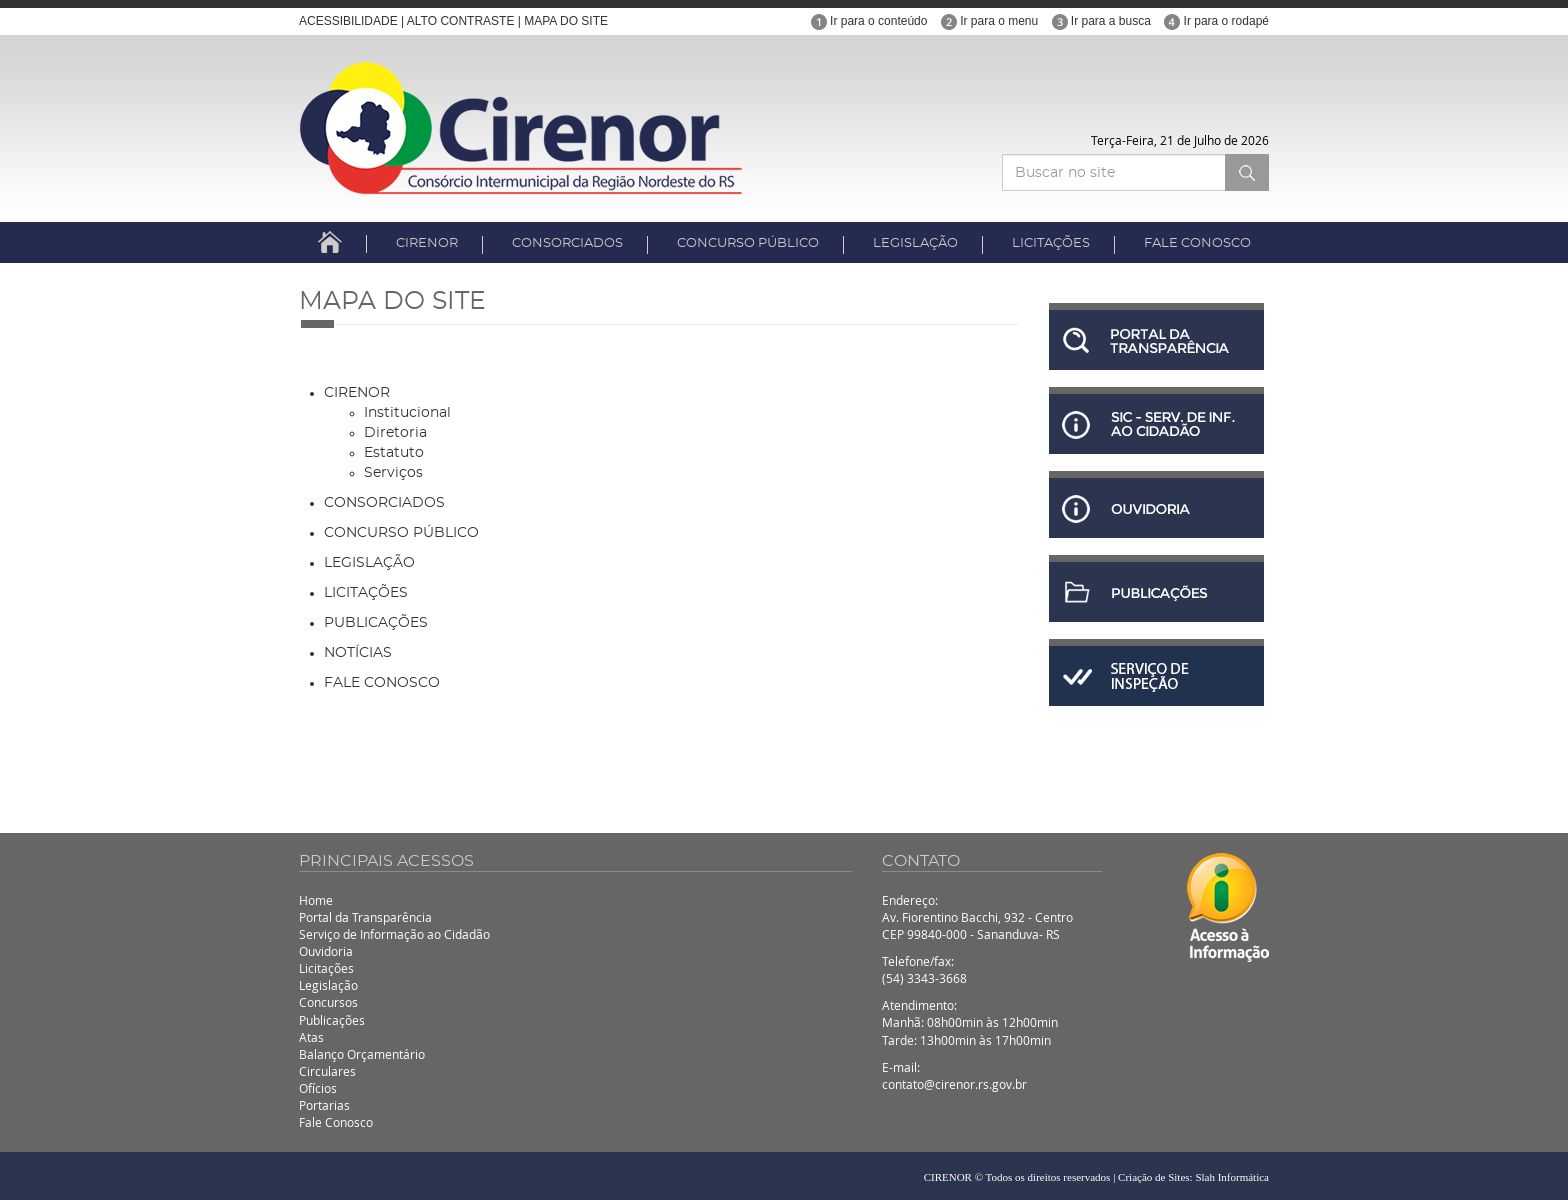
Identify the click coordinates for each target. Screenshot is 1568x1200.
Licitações (326, 968)
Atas (311, 1037)
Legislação (328, 985)
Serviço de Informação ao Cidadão (394, 934)
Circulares (327, 1071)
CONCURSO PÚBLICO (748, 243)
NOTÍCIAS (358, 653)
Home (316, 900)
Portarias (324, 1105)
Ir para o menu (989, 21)
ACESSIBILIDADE (348, 21)
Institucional (407, 413)
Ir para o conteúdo (869, 21)
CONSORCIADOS (567, 243)
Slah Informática (1232, 1177)
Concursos (328, 1002)
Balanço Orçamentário (362, 1054)
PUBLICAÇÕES (376, 623)
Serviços (393, 473)
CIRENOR (427, 243)
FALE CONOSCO (1197, 243)
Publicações (332, 1020)
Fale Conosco (336, 1122)
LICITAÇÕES (1051, 243)
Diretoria (395, 433)
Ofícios (318, 1088)
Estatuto (394, 453)
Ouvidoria (326, 951)
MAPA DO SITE (566, 21)
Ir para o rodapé (1216, 21)
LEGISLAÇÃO (915, 243)
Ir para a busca (1101, 21)
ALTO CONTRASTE (461, 21)
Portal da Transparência (365, 917)
